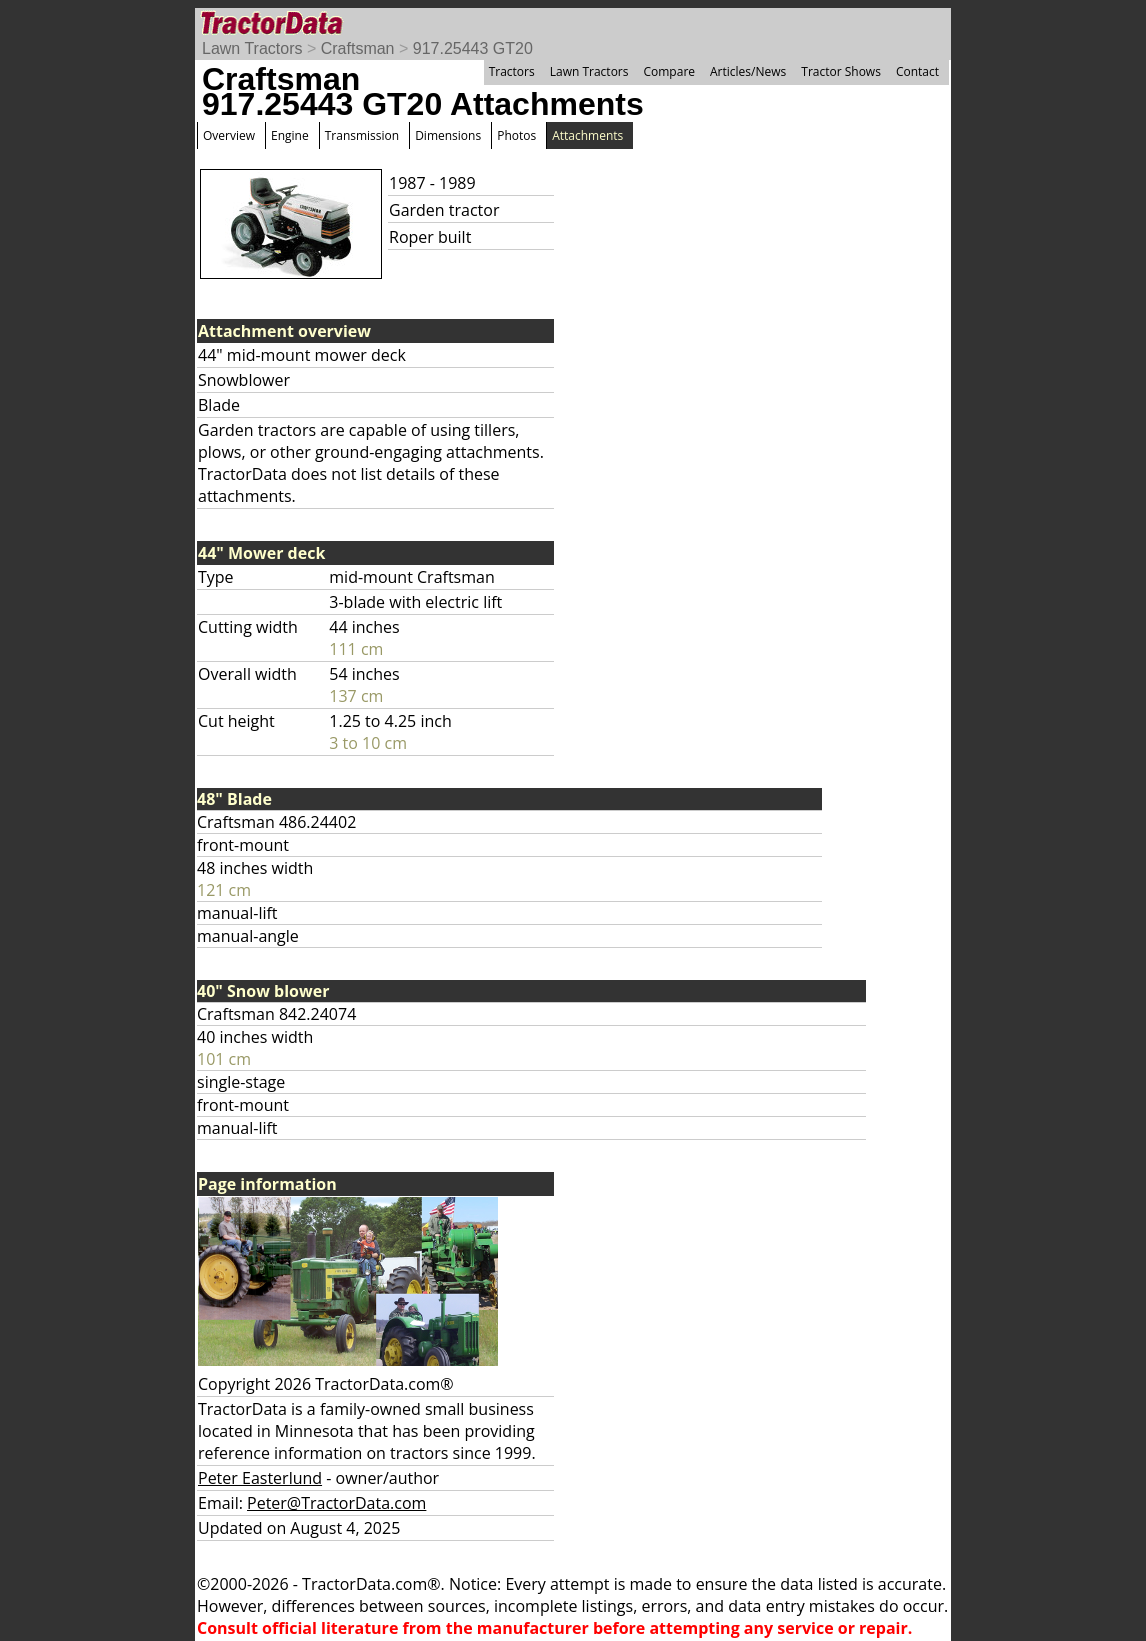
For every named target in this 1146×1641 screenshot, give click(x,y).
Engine (290, 135)
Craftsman (358, 48)
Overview (229, 135)
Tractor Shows (841, 71)
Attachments (587, 135)
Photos (516, 135)
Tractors (512, 71)
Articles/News (748, 71)
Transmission (362, 135)
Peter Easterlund (260, 1478)
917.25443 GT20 (473, 48)
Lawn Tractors (252, 48)
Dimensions (448, 135)
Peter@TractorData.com (336, 1503)
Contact (917, 71)
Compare (669, 71)
